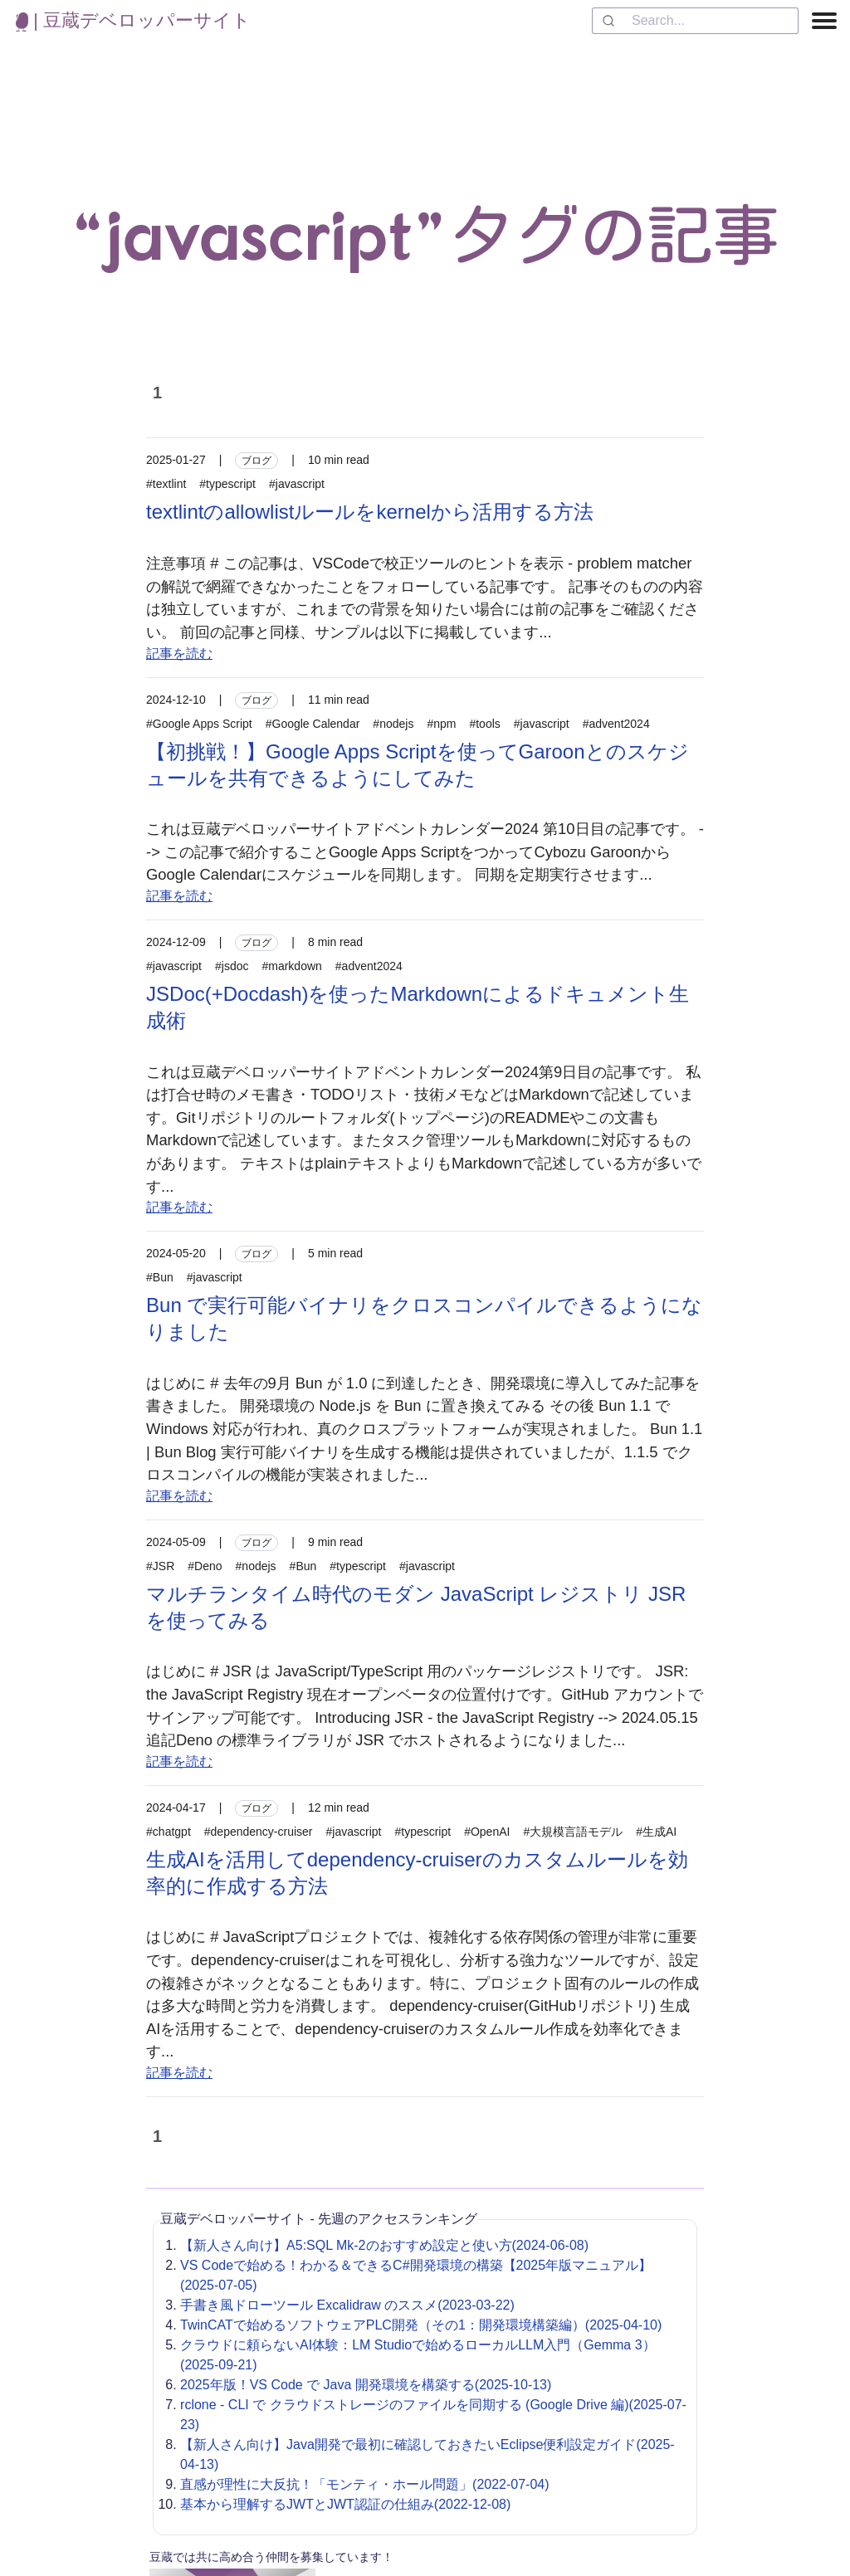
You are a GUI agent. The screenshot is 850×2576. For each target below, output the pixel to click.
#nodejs (393, 723)
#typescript (227, 483)
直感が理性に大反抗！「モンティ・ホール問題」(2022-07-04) (365, 2484)
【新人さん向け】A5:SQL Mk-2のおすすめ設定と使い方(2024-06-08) (384, 2245)
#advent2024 (616, 723)
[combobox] (695, 20)
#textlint (166, 483)
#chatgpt (168, 1831)
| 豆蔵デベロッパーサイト (133, 20)
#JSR (160, 1566)
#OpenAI (487, 1831)
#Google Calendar (313, 723)
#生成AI (656, 1831)
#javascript (297, 483)
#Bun (159, 1277)
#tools (484, 723)
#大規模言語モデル (573, 1831)
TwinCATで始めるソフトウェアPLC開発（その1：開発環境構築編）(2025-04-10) (421, 2325)
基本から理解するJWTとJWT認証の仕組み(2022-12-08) (345, 2504)
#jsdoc (231, 966)
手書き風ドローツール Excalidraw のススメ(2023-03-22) (347, 2305)
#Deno (205, 1566)
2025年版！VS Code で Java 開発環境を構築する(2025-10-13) (365, 2385)
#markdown (291, 966)
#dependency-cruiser (258, 1831)
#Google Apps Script (199, 723)
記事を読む (179, 653)
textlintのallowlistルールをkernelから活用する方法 (370, 511)
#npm (441, 723)
